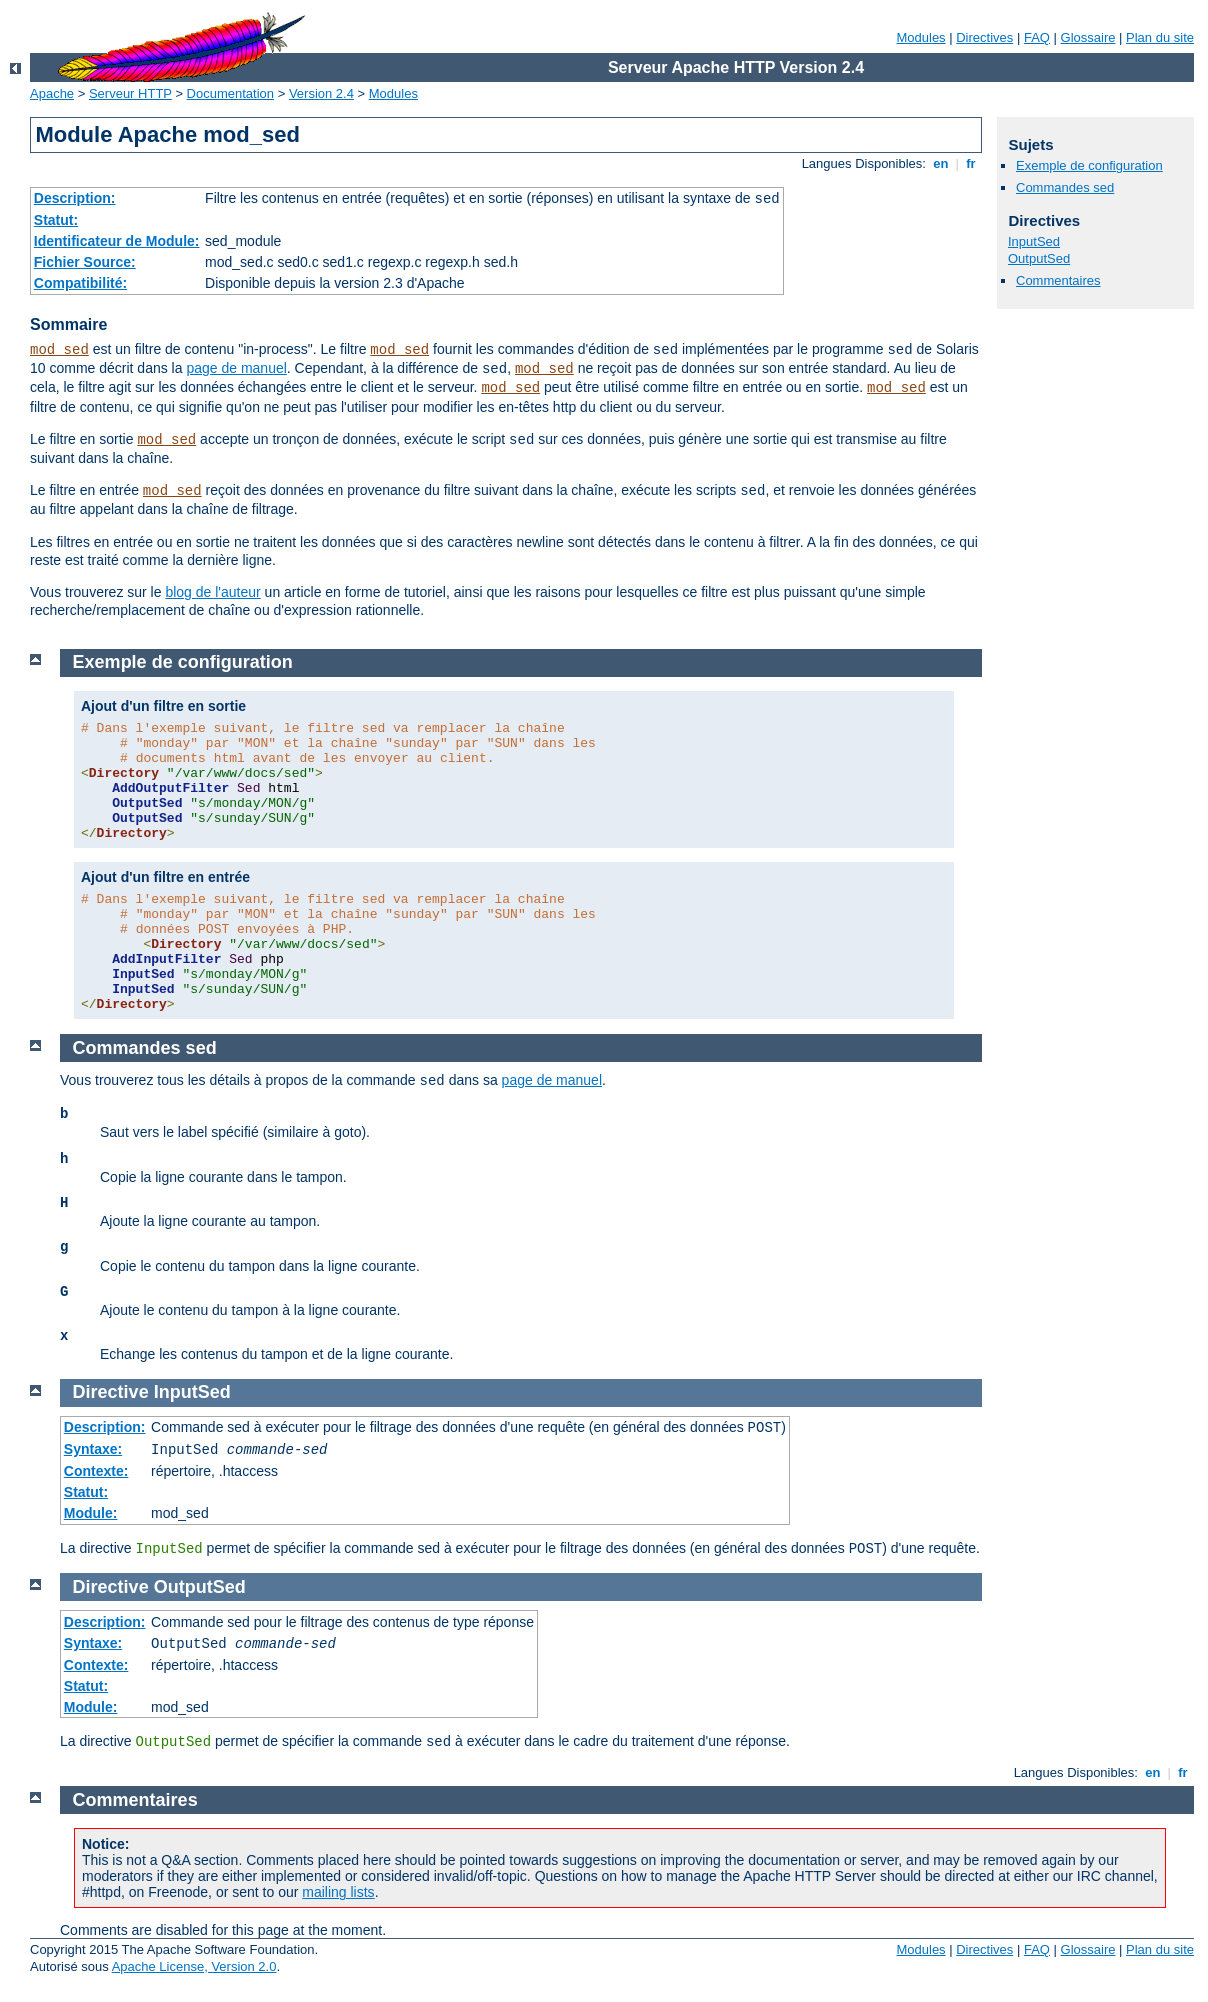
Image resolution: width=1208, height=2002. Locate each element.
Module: (91, 1513)
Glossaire (1088, 37)
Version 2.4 (321, 93)
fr (971, 163)
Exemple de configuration (1089, 165)
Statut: (56, 220)
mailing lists (338, 1892)
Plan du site (1160, 37)
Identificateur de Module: (117, 241)
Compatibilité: (80, 283)
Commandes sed (1065, 187)
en (941, 163)
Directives (984, 37)
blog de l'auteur (212, 592)
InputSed (1034, 241)
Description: (75, 198)
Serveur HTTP (130, 93)
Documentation (230, 93)
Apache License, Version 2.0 (194, 1966)
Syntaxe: (93, 1449)
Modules (920, 37)
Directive (111, 1392)
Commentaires (1058, 280)
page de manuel (236, 368)
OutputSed (1039, 258)
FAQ (1037, 37)
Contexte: (96, 1471)
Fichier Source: (85, 262)
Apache (52, 93)
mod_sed (59, 350)
